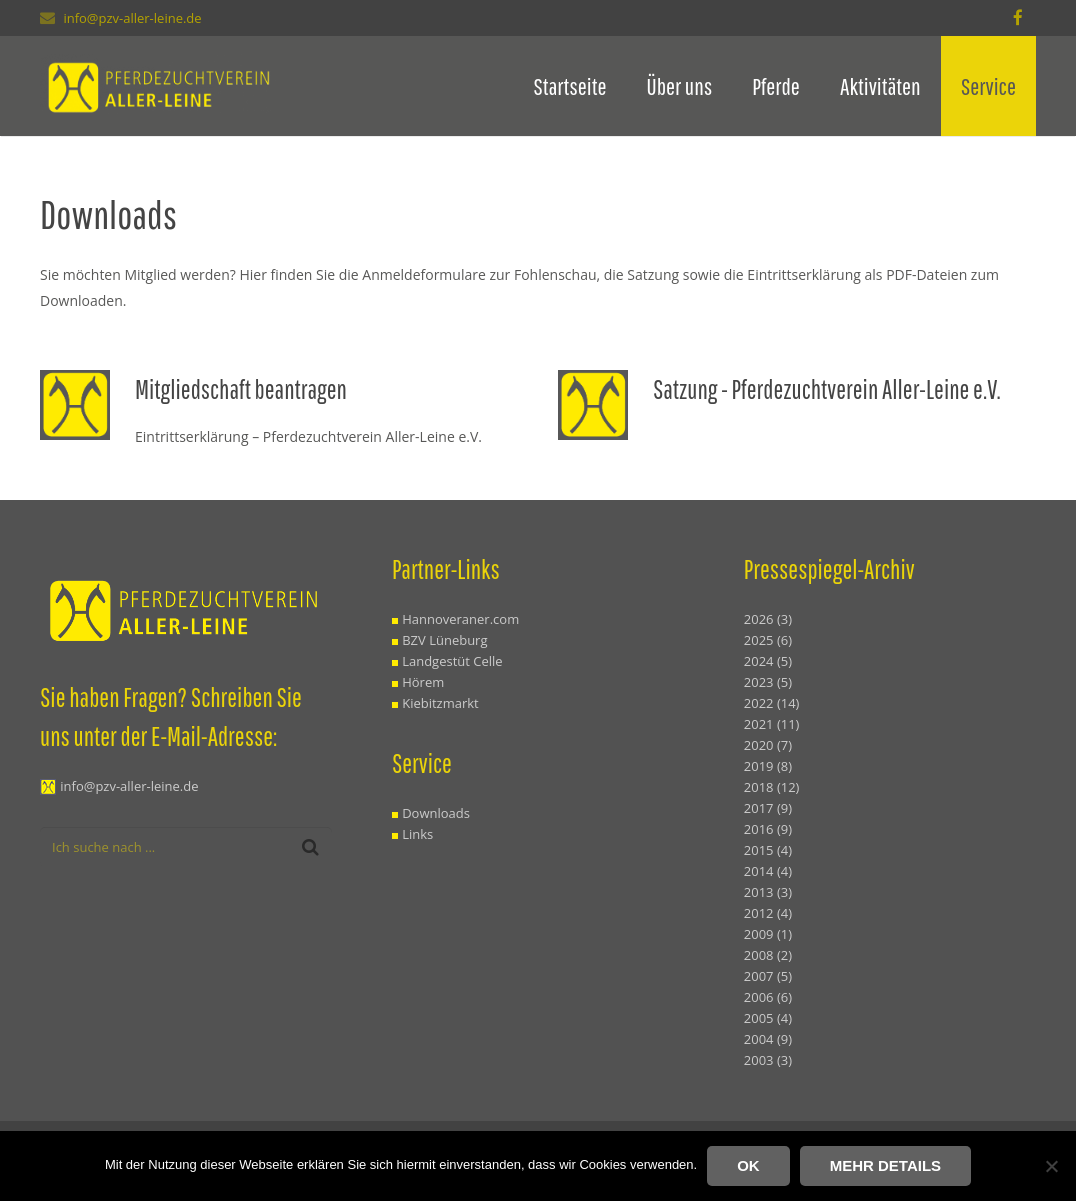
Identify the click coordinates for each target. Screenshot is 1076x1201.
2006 (768, 997)
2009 (768, 934)
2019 (768, 766)
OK (748, 1165)
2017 (768, 808)
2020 (768, 745)
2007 (768, 976)
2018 (772, 787)
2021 (772, 724)
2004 (768, 1039)
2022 (772, 703)
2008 (768, 955)
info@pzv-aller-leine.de (132, 18)
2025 (768, 640)
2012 (768, 913)
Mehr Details (885, 1165)
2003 (768, 1060)
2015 (768, 850)
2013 (768, 892)
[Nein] (1051, 1166)
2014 (768, 871)
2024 (768, 661)
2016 (768, 829)
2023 (768, 682)
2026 (768, 619)
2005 (768, 1018)
